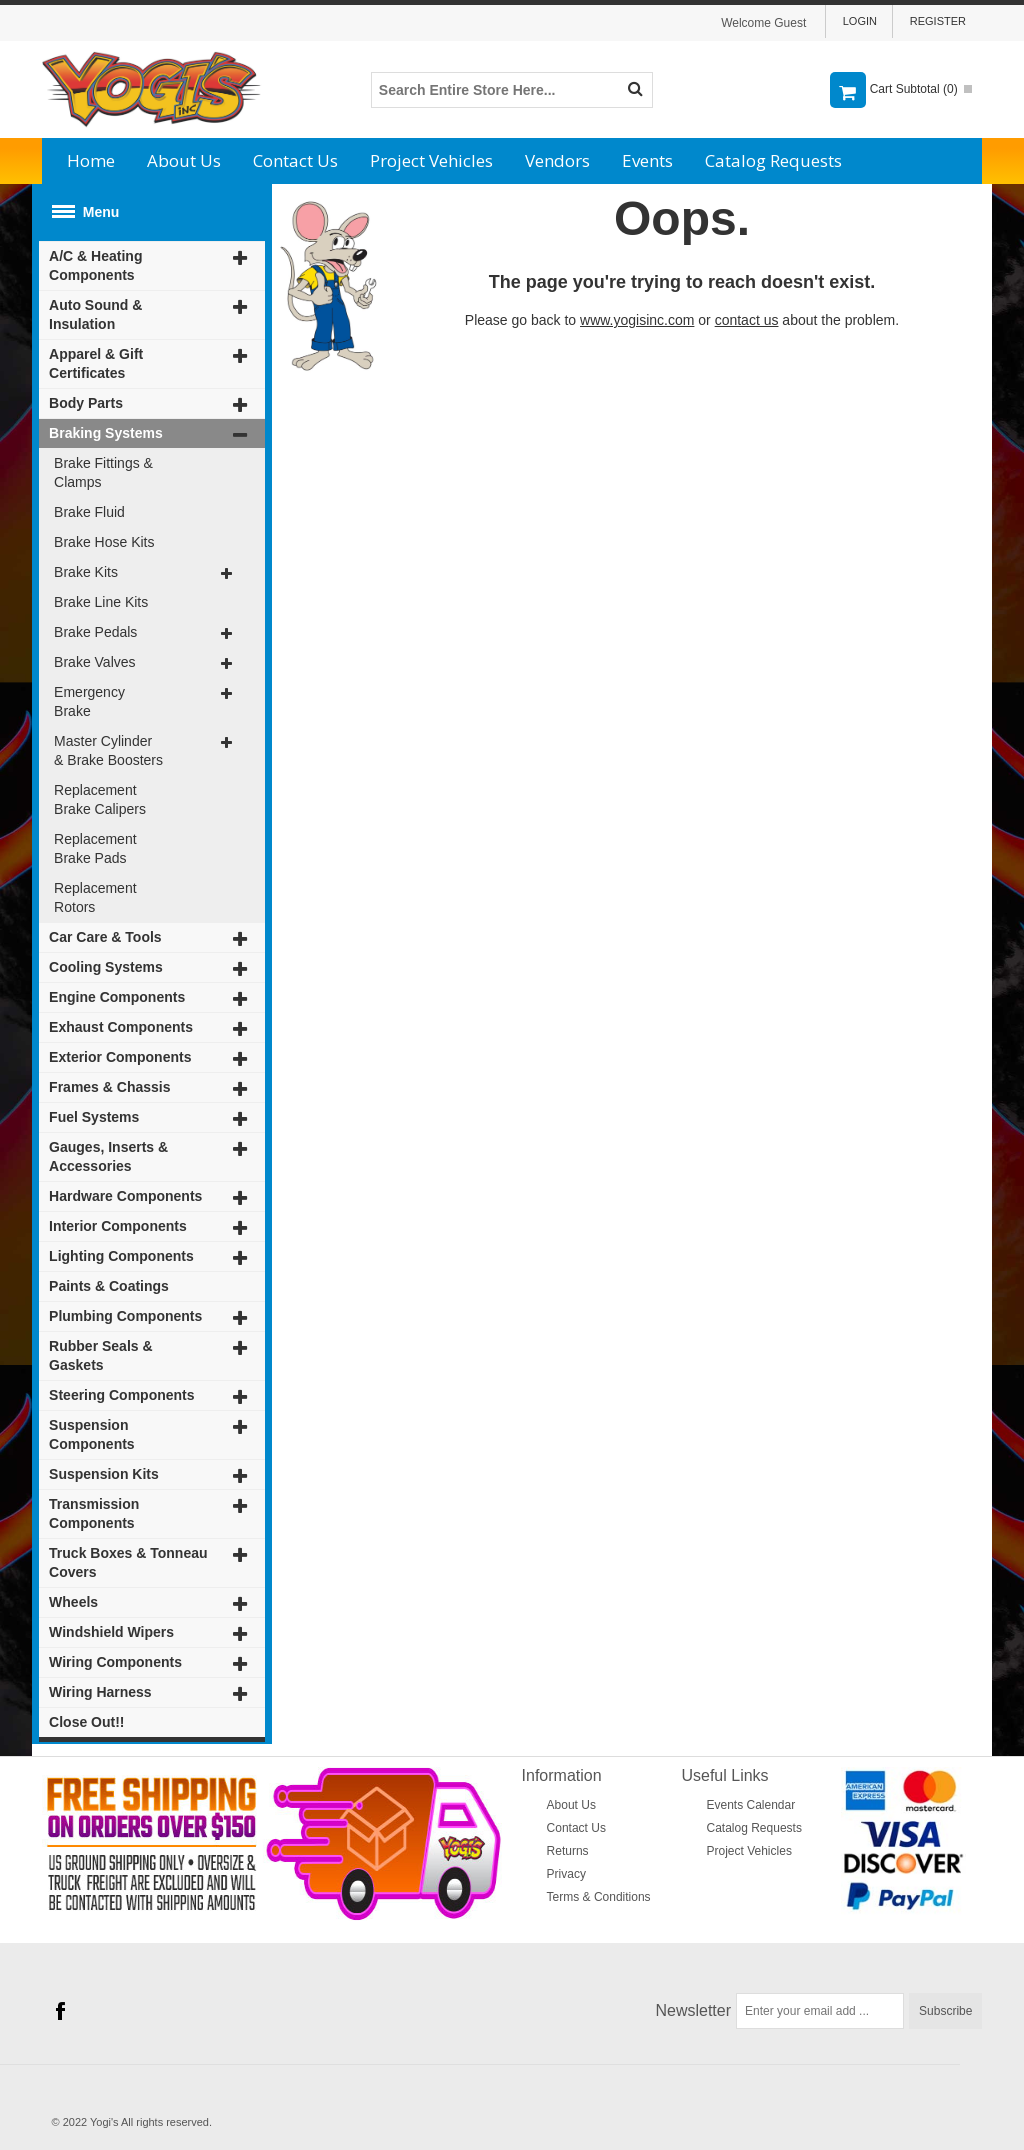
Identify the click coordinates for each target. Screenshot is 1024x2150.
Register (938, 21)
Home (91, 160)
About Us (184, 160)
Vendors (557, 160)
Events (647, 160)
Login (860, 21)
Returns (568, 1851)
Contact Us (295, 160)
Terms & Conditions (599, 1897)
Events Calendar (751, 1805)
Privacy (566, 1874)
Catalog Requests (773, 160)
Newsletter (694, 2010)
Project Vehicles (431, 160)
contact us (747, 320)
